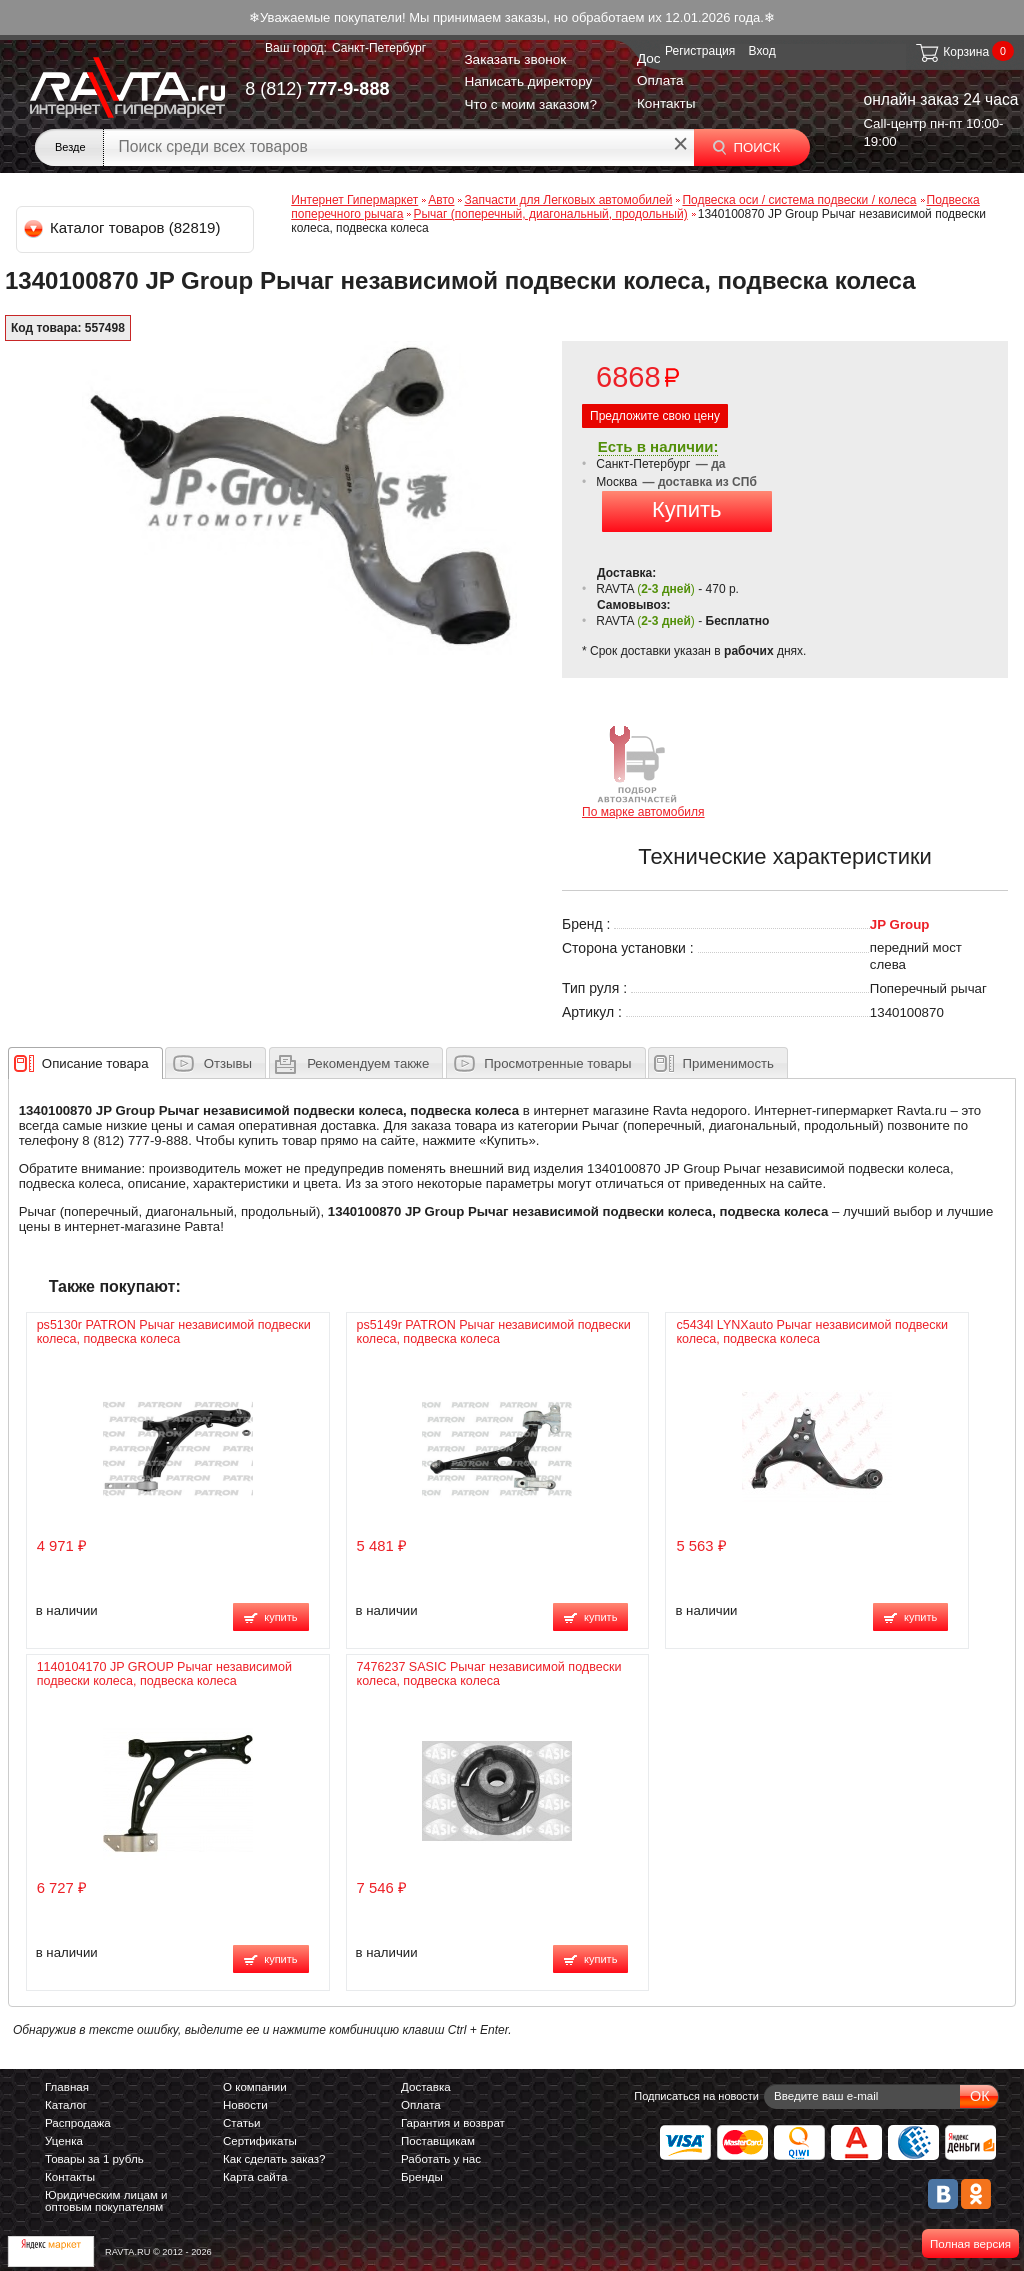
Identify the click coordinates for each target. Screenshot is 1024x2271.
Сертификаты (260, 2141)
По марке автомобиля (643, 770)
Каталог (66, 2105)
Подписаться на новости (696, 2096)
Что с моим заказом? (530, 104)
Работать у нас (441, 2159)
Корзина (951, 52)
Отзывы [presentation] (228, 1063)
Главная (67, 2087)
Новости (245, 2105)
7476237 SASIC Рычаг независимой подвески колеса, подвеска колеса (489, 1674)
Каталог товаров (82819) (123, 227)
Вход (762, 51)
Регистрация (700, 51)
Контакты (666, 103)
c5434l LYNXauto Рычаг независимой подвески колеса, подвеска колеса (812, 1332)
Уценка (64, 2141)
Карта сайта (255, 2177)
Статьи (241, 2123)
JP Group (900, 924)
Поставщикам (438, 2141)
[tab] (85, 1063)
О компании (255, 2087)
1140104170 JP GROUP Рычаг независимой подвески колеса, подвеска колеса (164, 1674)
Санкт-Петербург (379, 48)
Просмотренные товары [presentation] (557, 1063)
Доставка (426, 2087)
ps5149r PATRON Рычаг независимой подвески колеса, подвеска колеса (494, 1332)
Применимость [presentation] (728, 1063)
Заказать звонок (515, 59)
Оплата (660, 80)
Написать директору (528, 81)
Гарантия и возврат (453, 2123)
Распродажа (78, 2123)
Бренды (422, 2177)
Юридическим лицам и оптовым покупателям (106, 2201)
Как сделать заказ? (274, 2159)
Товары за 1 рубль (94, 2159)
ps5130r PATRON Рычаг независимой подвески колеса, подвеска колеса (174, 1332)
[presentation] (95, 1063)
